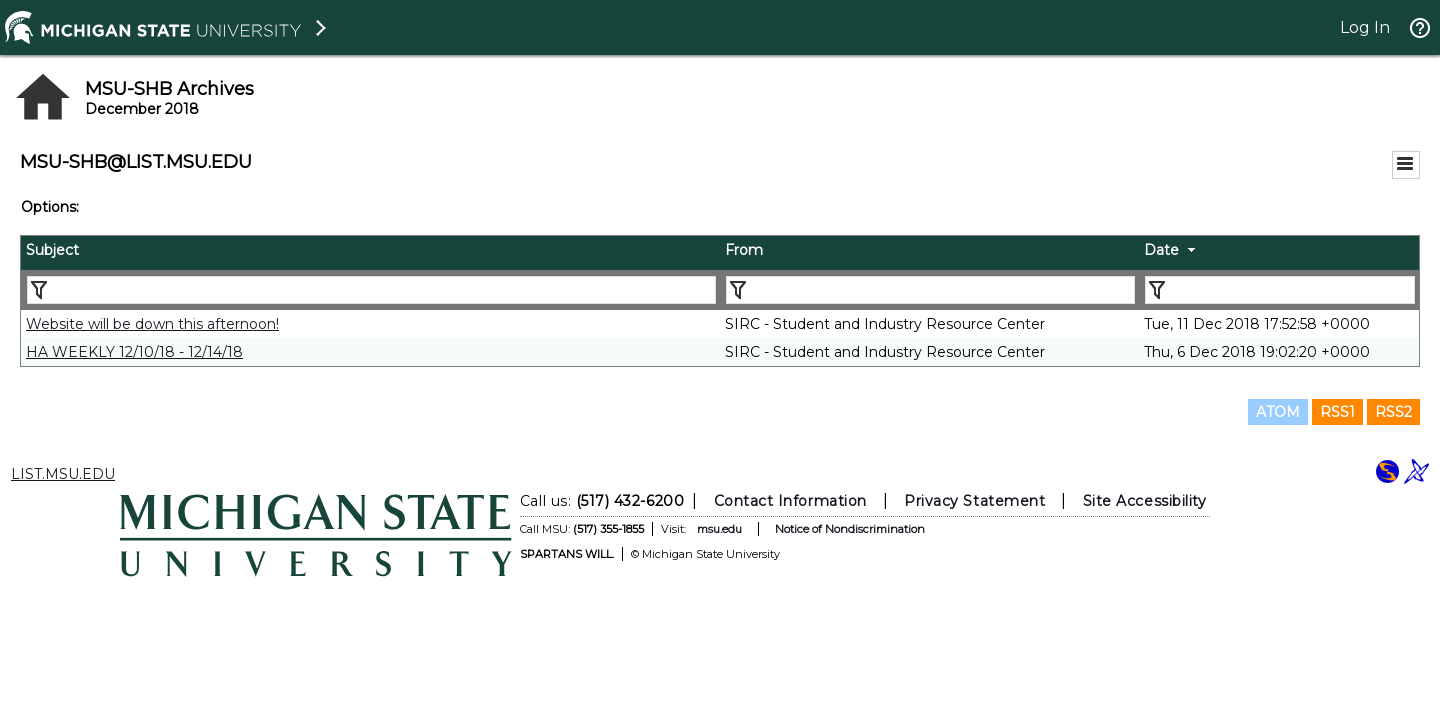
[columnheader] (370, 253)
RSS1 (1337, 412)
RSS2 (1393, 412)
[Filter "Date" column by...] (1280, 290)
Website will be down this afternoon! (152, 324)
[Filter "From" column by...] (930, 290)
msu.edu (719, 529)
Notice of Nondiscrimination (850, 529)
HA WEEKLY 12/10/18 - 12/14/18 (134, 352)
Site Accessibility (1145, 501)
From (744, 250)
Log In (1365, 27)
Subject (52, 250)
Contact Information (790, 501)
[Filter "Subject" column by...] (371, 290)
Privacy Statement (974, 501)
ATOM (1278, 412)
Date (1161, 250)
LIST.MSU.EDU (63, 474)
